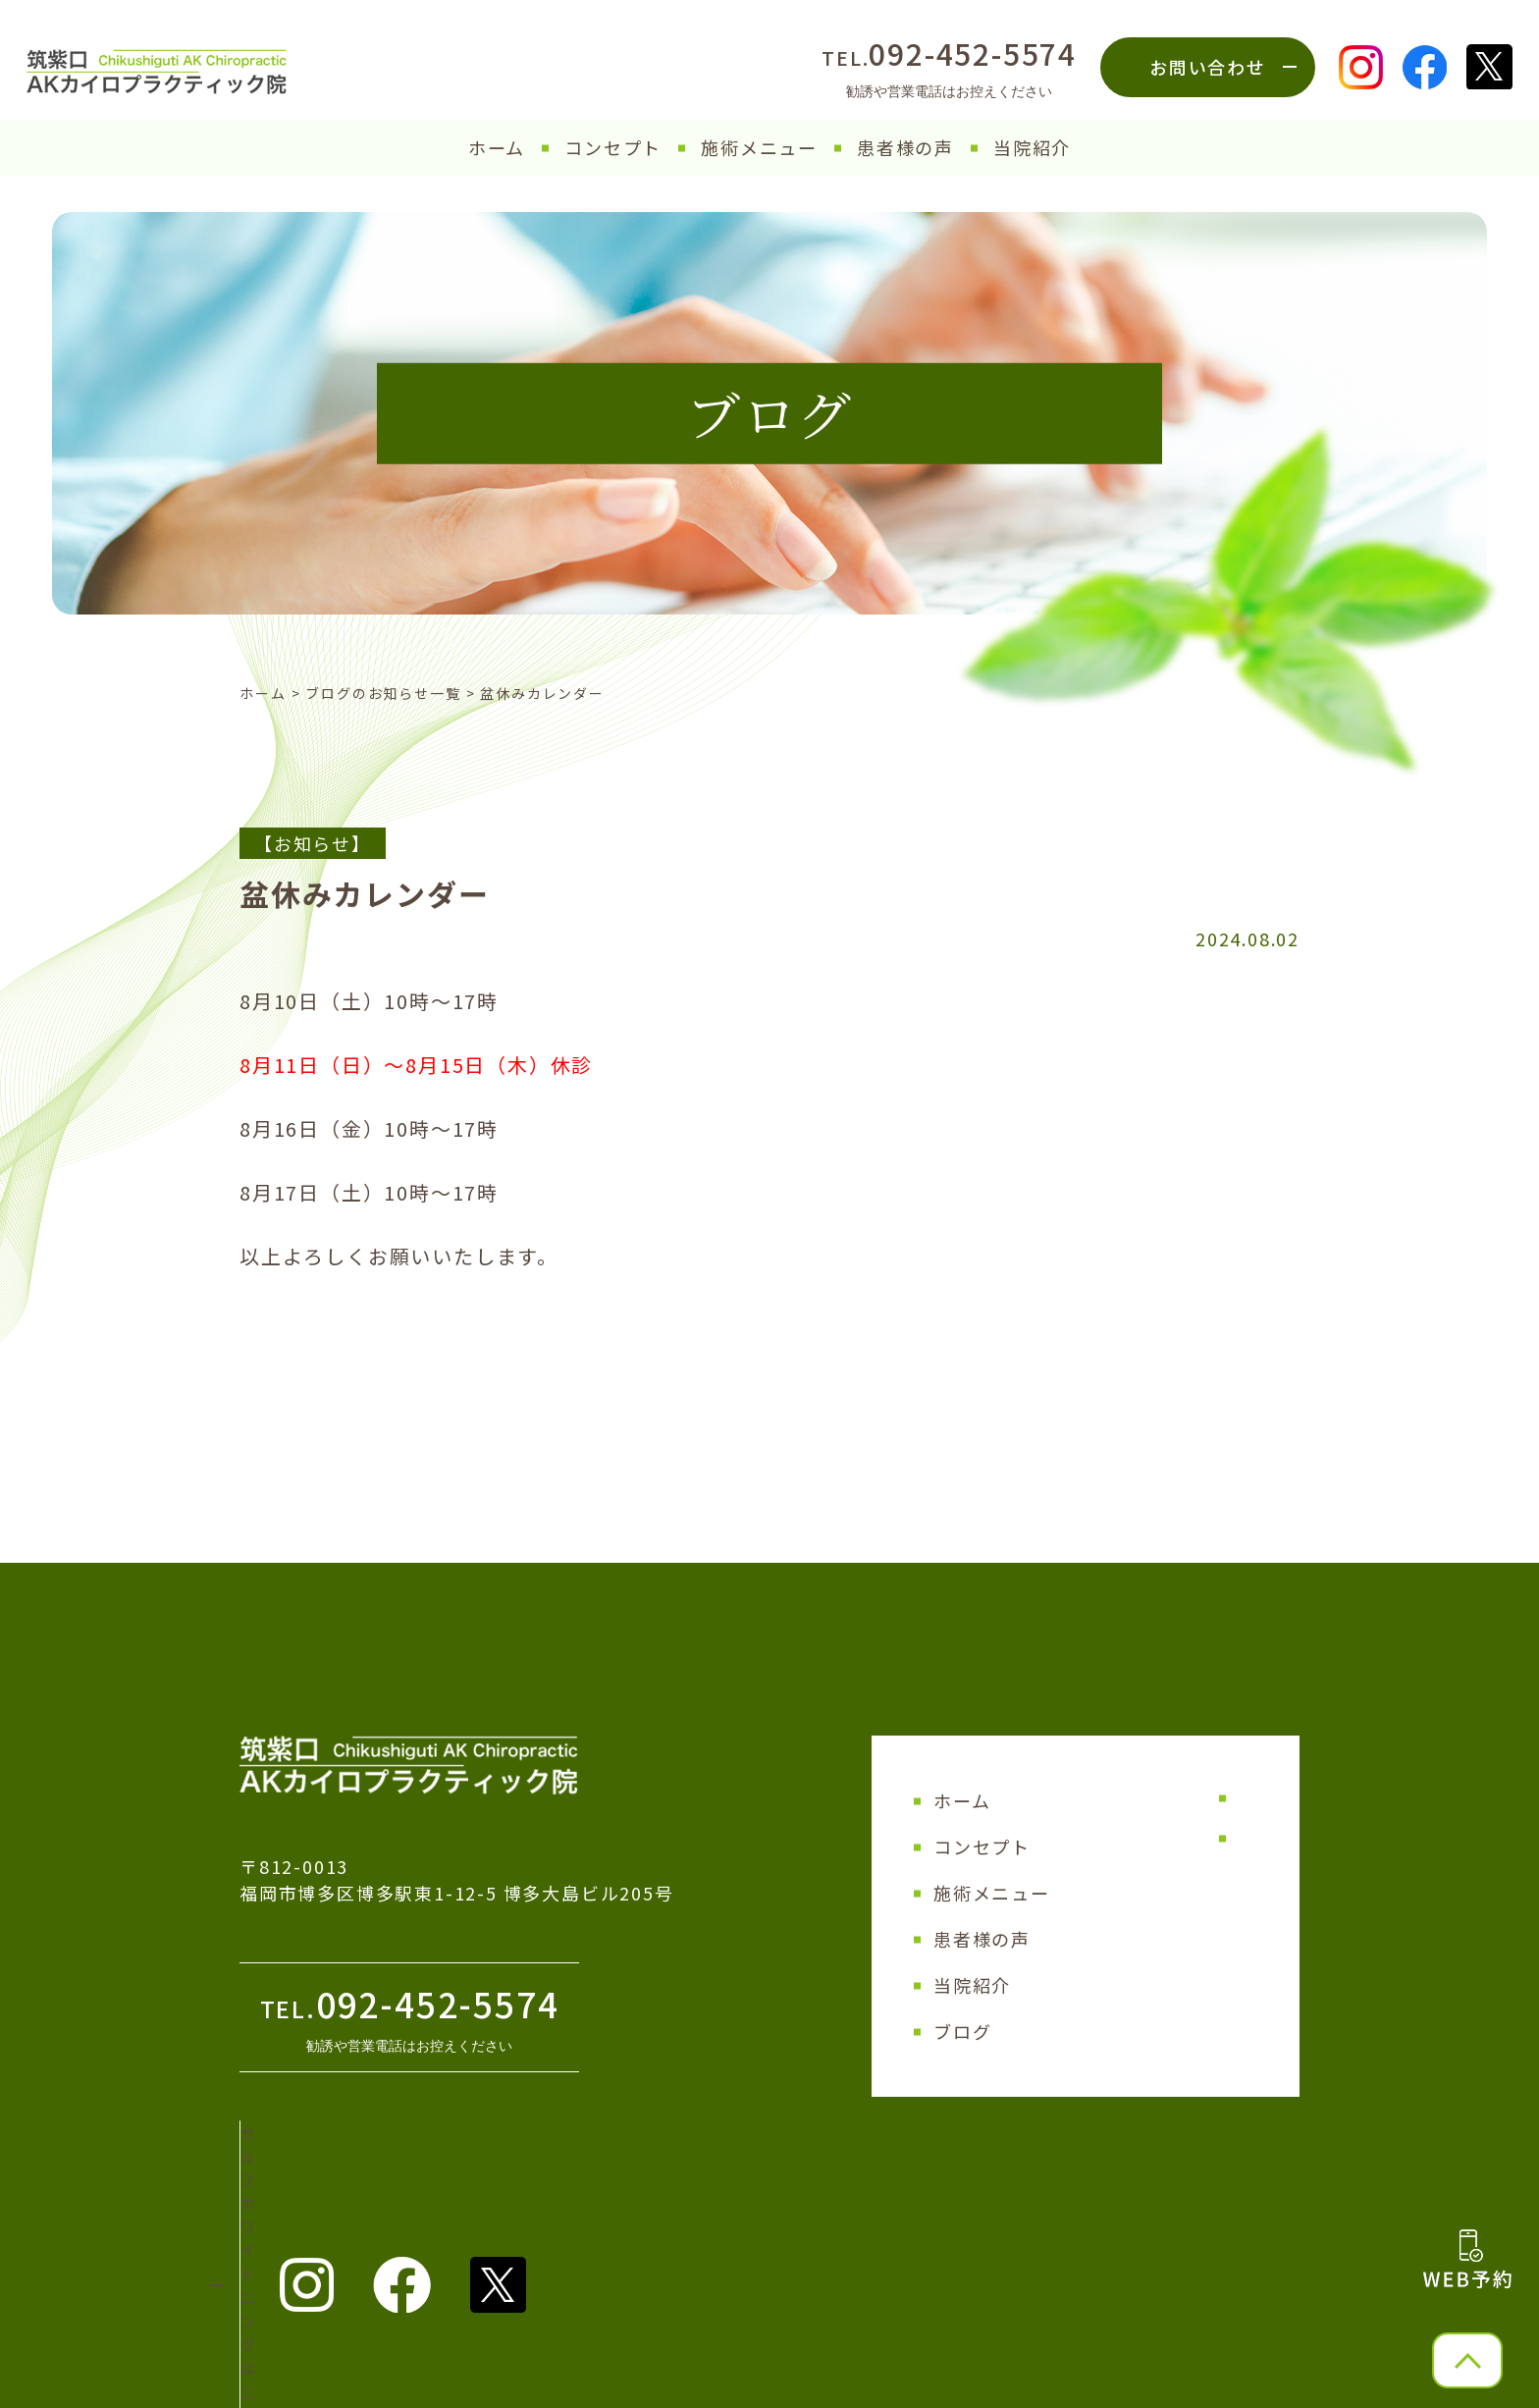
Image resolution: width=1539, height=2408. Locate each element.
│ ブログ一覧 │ (769, 1402)
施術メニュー (759, 147)
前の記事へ (288, 1402)
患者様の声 (905, 147)
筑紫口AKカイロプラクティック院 (758, 2382)
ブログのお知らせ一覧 (382, 693)
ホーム (496, 147)
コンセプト (613, 147)
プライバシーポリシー (1179, 1837)
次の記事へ (1251, 1402)
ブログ (962, 2031)
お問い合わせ (1207, 67)
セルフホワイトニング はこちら (382, 2161)
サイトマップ (1148, 1797)
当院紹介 (1032, 147)
